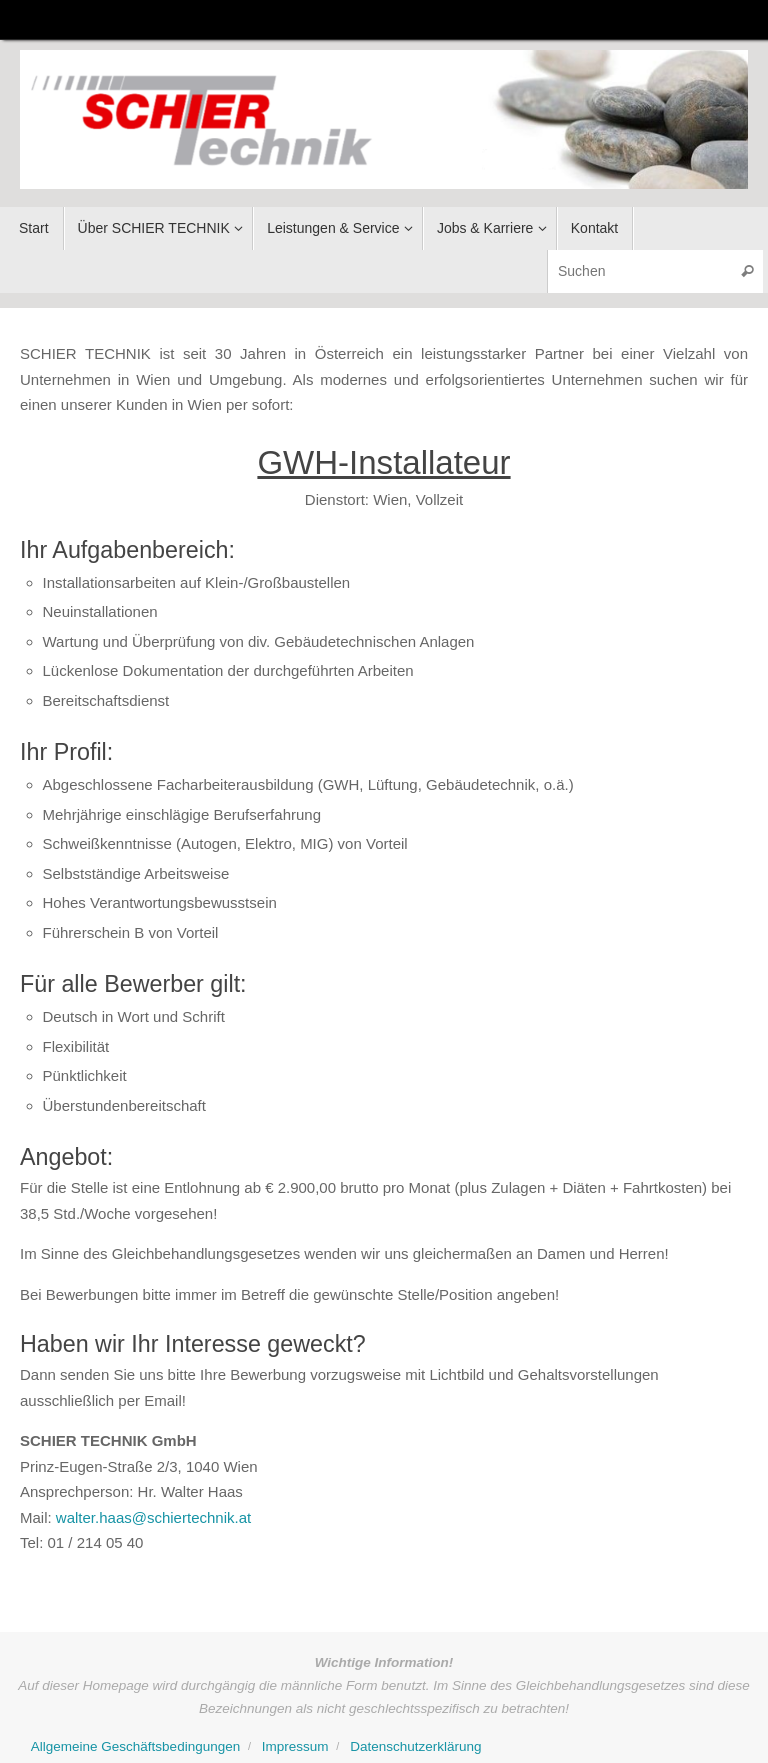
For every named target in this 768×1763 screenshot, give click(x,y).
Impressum (295, 1746)
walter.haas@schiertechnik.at (153, 1517)
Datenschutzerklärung (415, 1746)
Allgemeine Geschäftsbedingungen (135, 1746)
